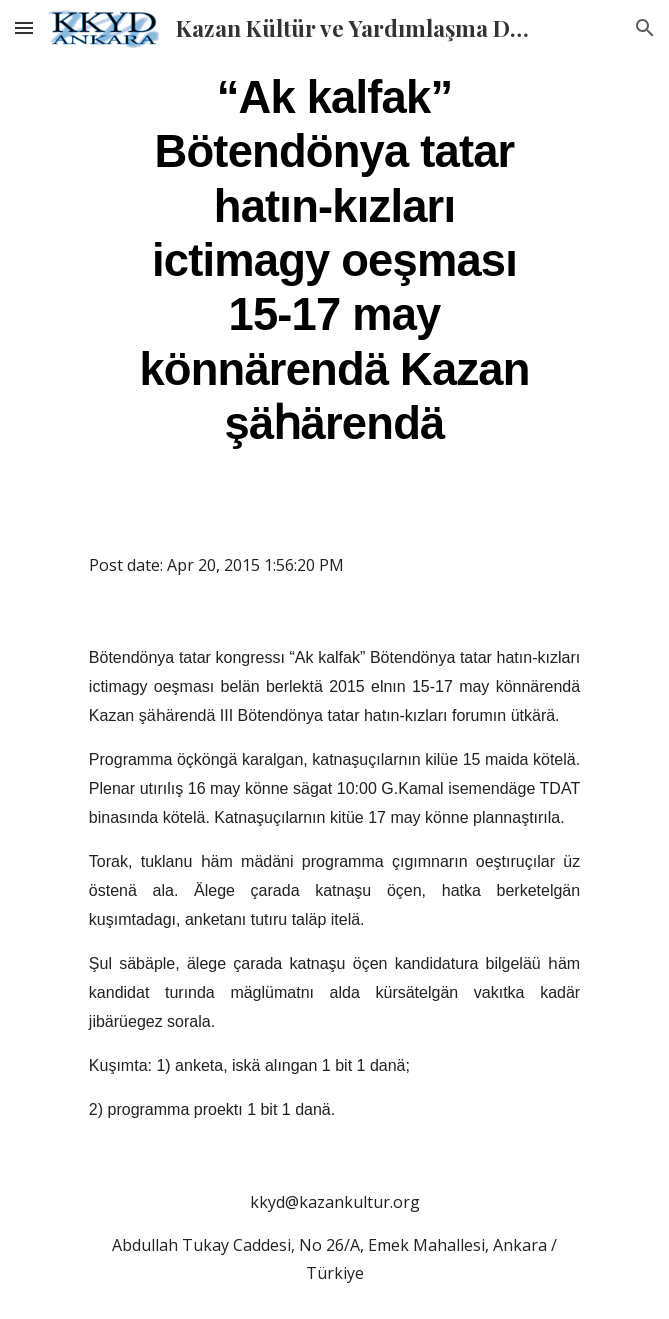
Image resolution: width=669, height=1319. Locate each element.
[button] (24, 27)
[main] (334, 259)
